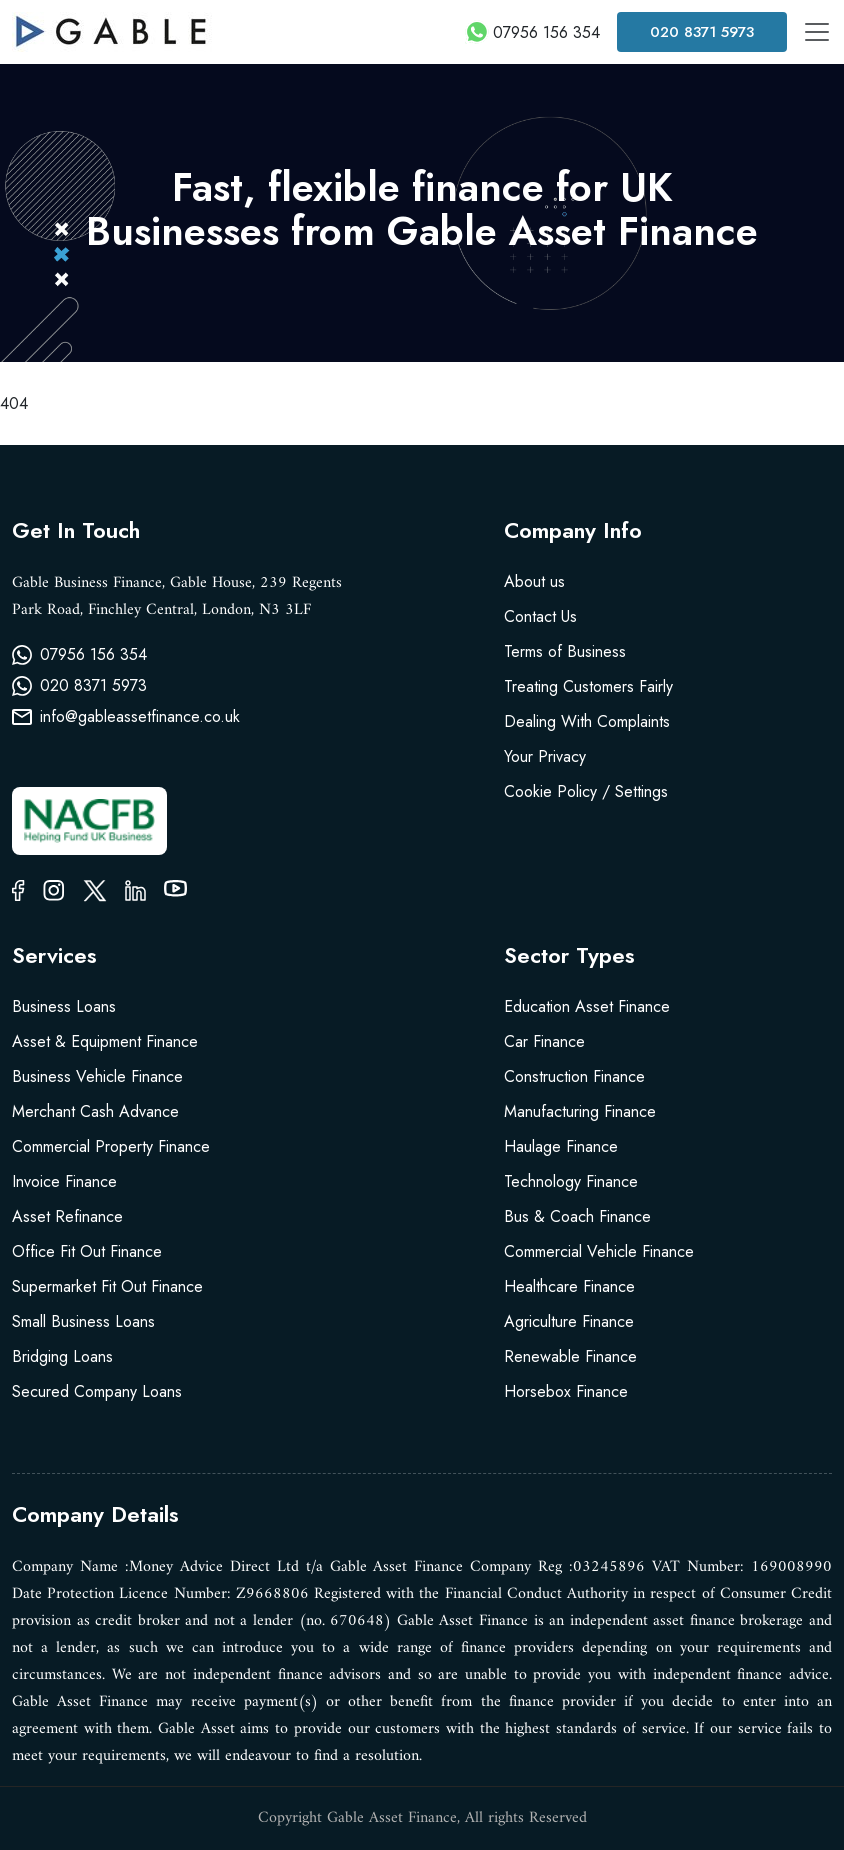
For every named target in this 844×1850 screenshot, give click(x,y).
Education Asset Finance (587, 1006)
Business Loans (64, 1006)
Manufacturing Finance (580, 1111)
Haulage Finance (561, 1146)
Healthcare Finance (569, 1286)
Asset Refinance (67, 1216)
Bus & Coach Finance (577, 1216)
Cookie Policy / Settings (586, 791)
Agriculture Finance (569, 1321)
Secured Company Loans (97, 1391)
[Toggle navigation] (817, 32)
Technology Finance (571, 1181)
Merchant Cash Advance (95, 1111)
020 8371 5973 (702, 32)
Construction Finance (574, 1076)
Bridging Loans (62, 1356)
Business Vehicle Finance (97, 1076)
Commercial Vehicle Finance (599, 1251)
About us (534, 581)
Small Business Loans (83, 1321)
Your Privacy (545, 756)
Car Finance (544, 1041)
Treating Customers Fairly (588, 686)
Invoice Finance (64, 1181)
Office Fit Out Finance (87, 1251)
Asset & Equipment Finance (105, 1041)
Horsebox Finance (566, 1391)
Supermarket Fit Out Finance (107, 1286)
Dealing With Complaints (587, 721)
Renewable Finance (570, 1356)
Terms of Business (565, 651)
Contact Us (540, 616)
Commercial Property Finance (111, 1146)
